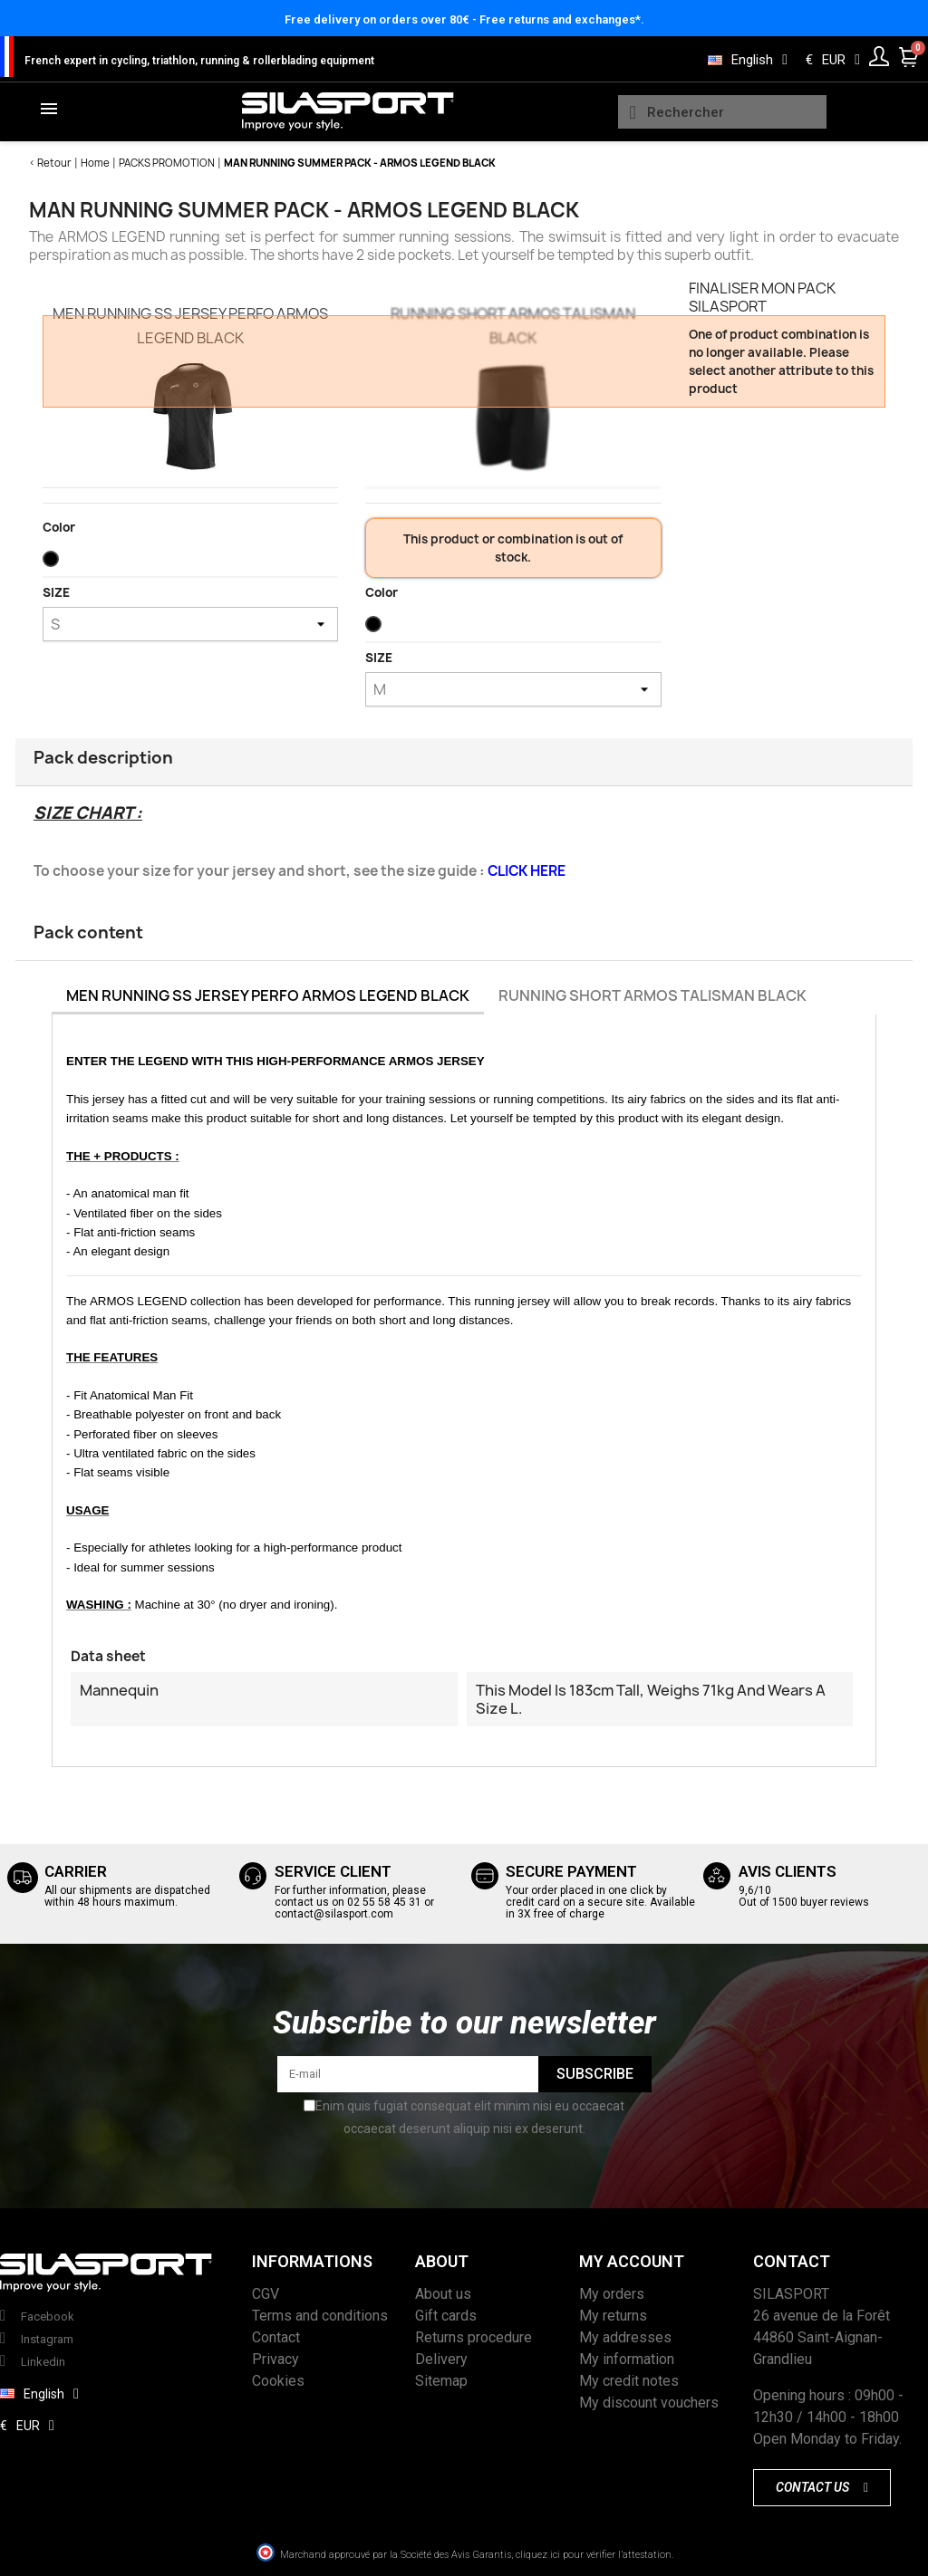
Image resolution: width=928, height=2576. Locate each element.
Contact (276, 2337)
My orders (611, 2293)
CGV (265, 2293)
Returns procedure (473, 2337)
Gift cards (446, 2315)
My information (626, 2359)
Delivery (441, 2359)
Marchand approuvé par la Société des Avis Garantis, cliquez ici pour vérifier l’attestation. (476, 2555)
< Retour (50, 162)
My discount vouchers (649, 2402)
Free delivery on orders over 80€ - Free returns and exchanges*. (464, 19)
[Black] (54, 563)
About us (443, 2293)
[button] (822, 2487)
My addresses (625, 2337)
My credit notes (629, 2380)
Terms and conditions (320, 2315)
